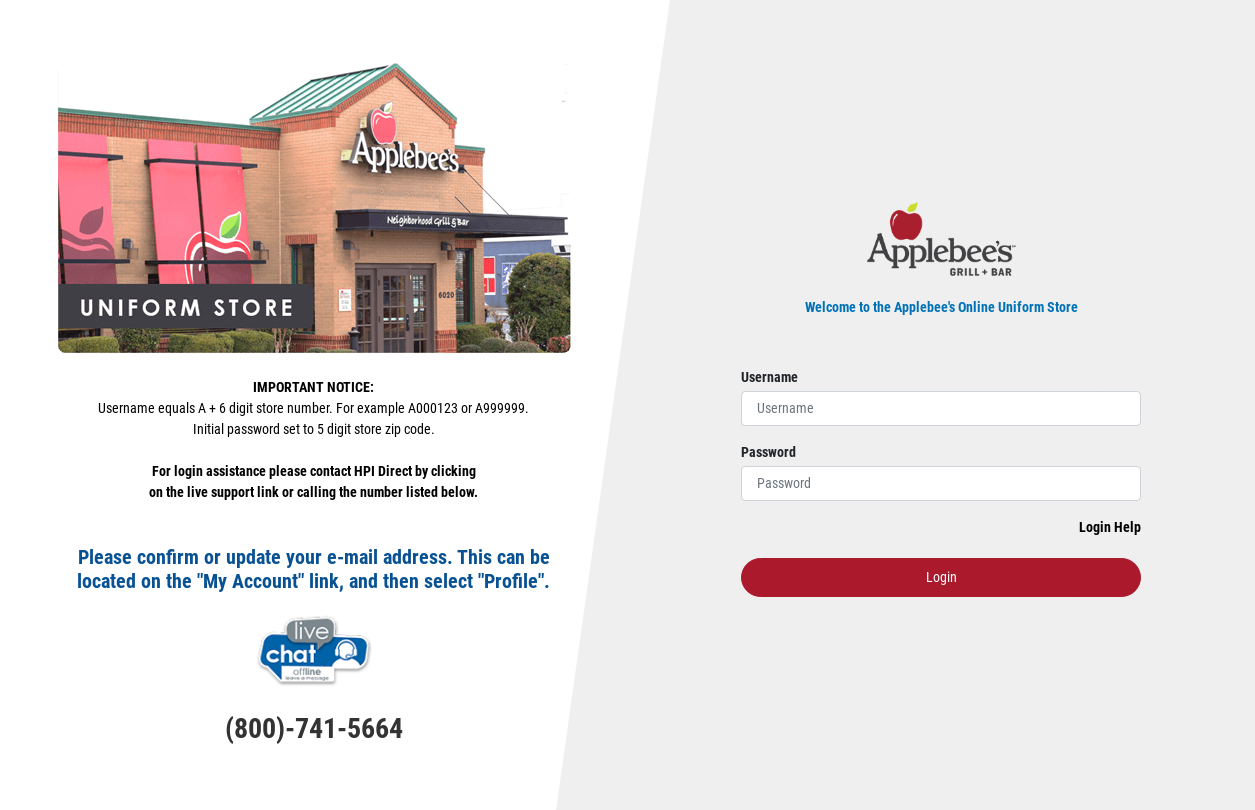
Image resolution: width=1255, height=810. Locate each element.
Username (769, 377)
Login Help (1110, 527)
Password (768, 452)
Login (941, 577)
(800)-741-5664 (314, 728)
